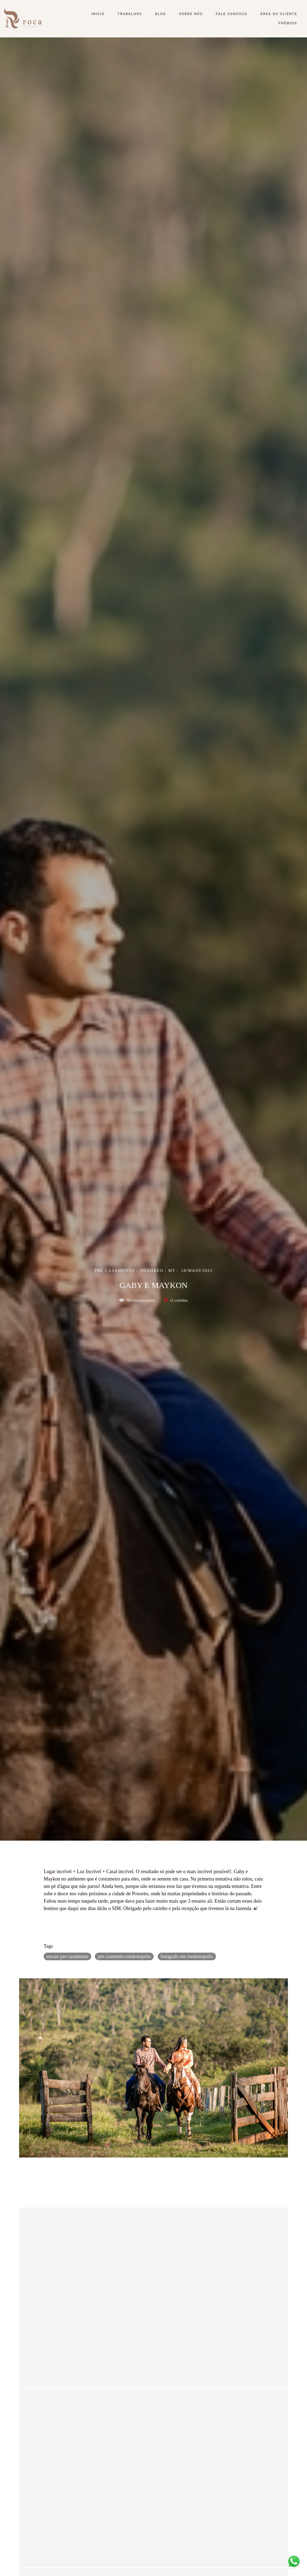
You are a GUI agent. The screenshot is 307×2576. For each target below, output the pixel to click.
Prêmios (287, 23)
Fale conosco (231, 13)
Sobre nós (191, 13)
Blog (160, 13)
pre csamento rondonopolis (124, 1956)
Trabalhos (129, 13)
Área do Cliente (278, 13)
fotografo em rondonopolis (186, 1956)
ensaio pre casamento (67, 1956)
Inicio (97, 13)
